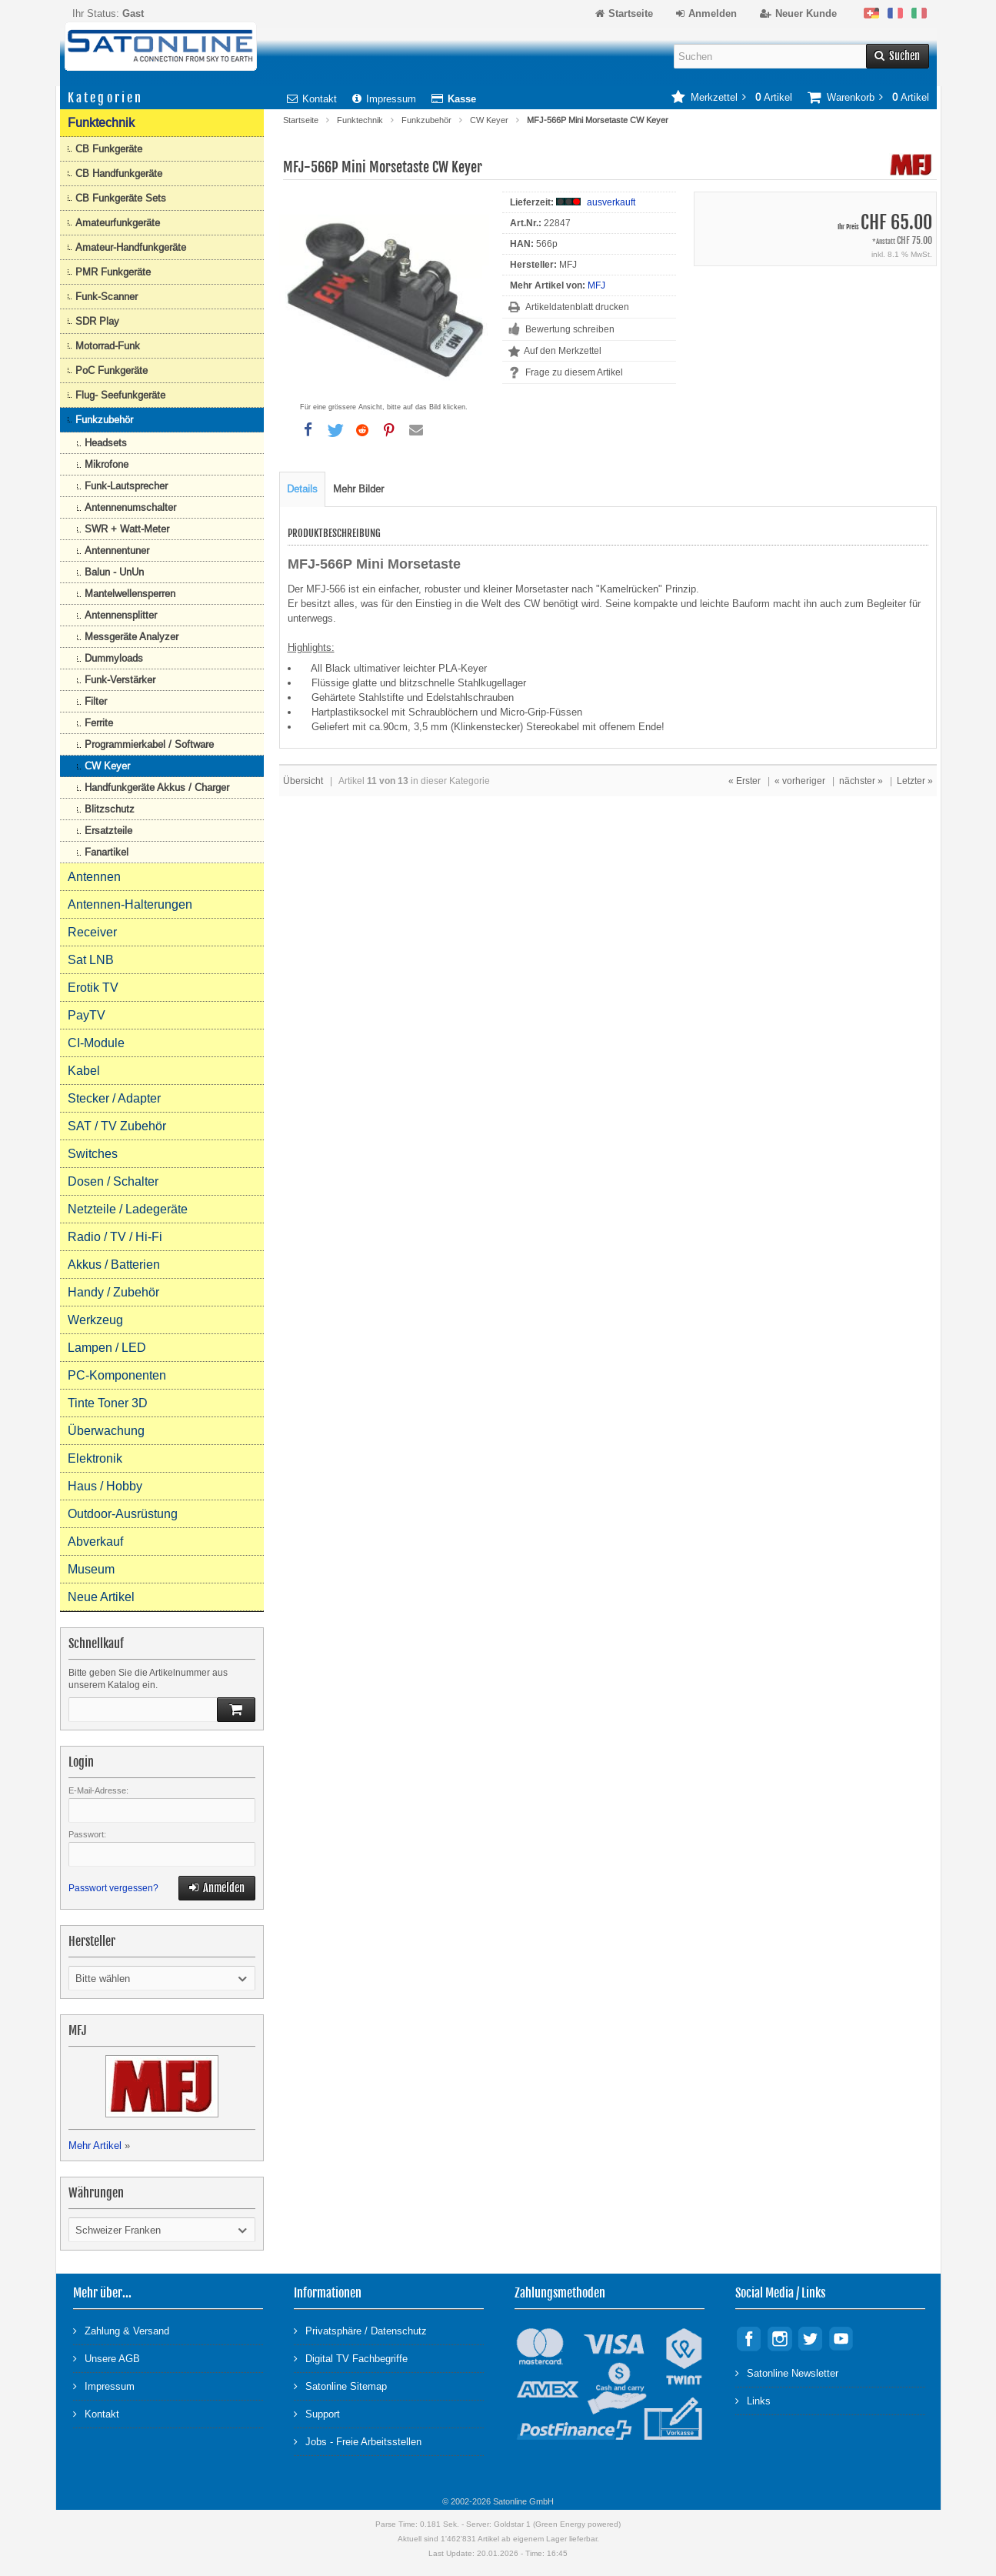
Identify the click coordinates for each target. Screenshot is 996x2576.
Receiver (92, 932)
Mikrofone (106, 464)
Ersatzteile (108, 830)
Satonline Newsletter (786, 2372)
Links (753, 2400)
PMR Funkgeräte (113, 272)
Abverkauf (95, 1541)
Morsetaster (543, 589)
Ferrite (99, 723)
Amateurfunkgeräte (117, 223)
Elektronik (95, 1458)
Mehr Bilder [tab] (358, 489)
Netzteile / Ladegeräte (128, 1209)
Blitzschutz (110, 809)
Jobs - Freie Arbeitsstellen (357, 2441)
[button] (308, 430)
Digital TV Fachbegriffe (351, 2357)
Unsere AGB (106, 2357)
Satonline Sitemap (340, 2385)
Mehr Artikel (95, 2145)
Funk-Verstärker (120, 680)
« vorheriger (799, 781)
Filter (96, 701)
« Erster (744, 781)
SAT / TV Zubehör (117, 1126)
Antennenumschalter (130, 507)
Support (317, 2413)
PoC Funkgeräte (111, 370)
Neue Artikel (101, 1596)
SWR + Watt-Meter (127, 529)
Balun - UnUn (114, 572)
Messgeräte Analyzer (131, 636)
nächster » (861, 781)
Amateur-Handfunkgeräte (130, 247)
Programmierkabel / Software (149, 744)
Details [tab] (302, 489)
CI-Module (96, 1042)
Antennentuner (117, 550)
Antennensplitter (121, 615)
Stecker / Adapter (114, 1098)
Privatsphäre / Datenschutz (360, 2330)
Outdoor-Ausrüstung (123, 1513)
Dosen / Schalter (113, 1181)
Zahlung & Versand (121, 2330)
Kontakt (312, 99)
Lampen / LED (107, 1347)
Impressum (384, 99)
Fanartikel (106, 852)
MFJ (596, 285)
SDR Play (97, 321)
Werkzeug (95, 1319)
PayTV (86, 1015)
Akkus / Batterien (114, 1264)
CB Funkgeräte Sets (120, 198)
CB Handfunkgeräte (118, 173)
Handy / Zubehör (113, 1292)
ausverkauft (611, 202)
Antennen (94, 876)
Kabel (84, 1070)
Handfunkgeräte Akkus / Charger (157, 787)
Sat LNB (91, 959)
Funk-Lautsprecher (126, 486)
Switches (93, 1153)
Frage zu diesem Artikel (574, 372)
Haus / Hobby (105, 1486)
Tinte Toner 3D (108, 1403)
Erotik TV (93, 987)
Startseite (300, 120)
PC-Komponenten (117, 1375)
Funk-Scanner (106, 296)
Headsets (106, 443)
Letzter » (915, 781)
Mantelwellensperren (130, 593)
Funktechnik (360, 120)
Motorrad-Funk (107, 346)
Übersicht (303, 781)
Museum (91, 1569)
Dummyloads (114, 658)
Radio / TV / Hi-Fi (115, 1236)
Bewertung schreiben (570, 329)
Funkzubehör (426, 120)
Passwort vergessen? (113, 1888)
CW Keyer (489, 120)
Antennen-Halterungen (130, 904)
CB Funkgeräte (108, 149)
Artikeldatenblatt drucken (577, 307)
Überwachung (106, 1430)
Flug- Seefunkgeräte (120, 395)
